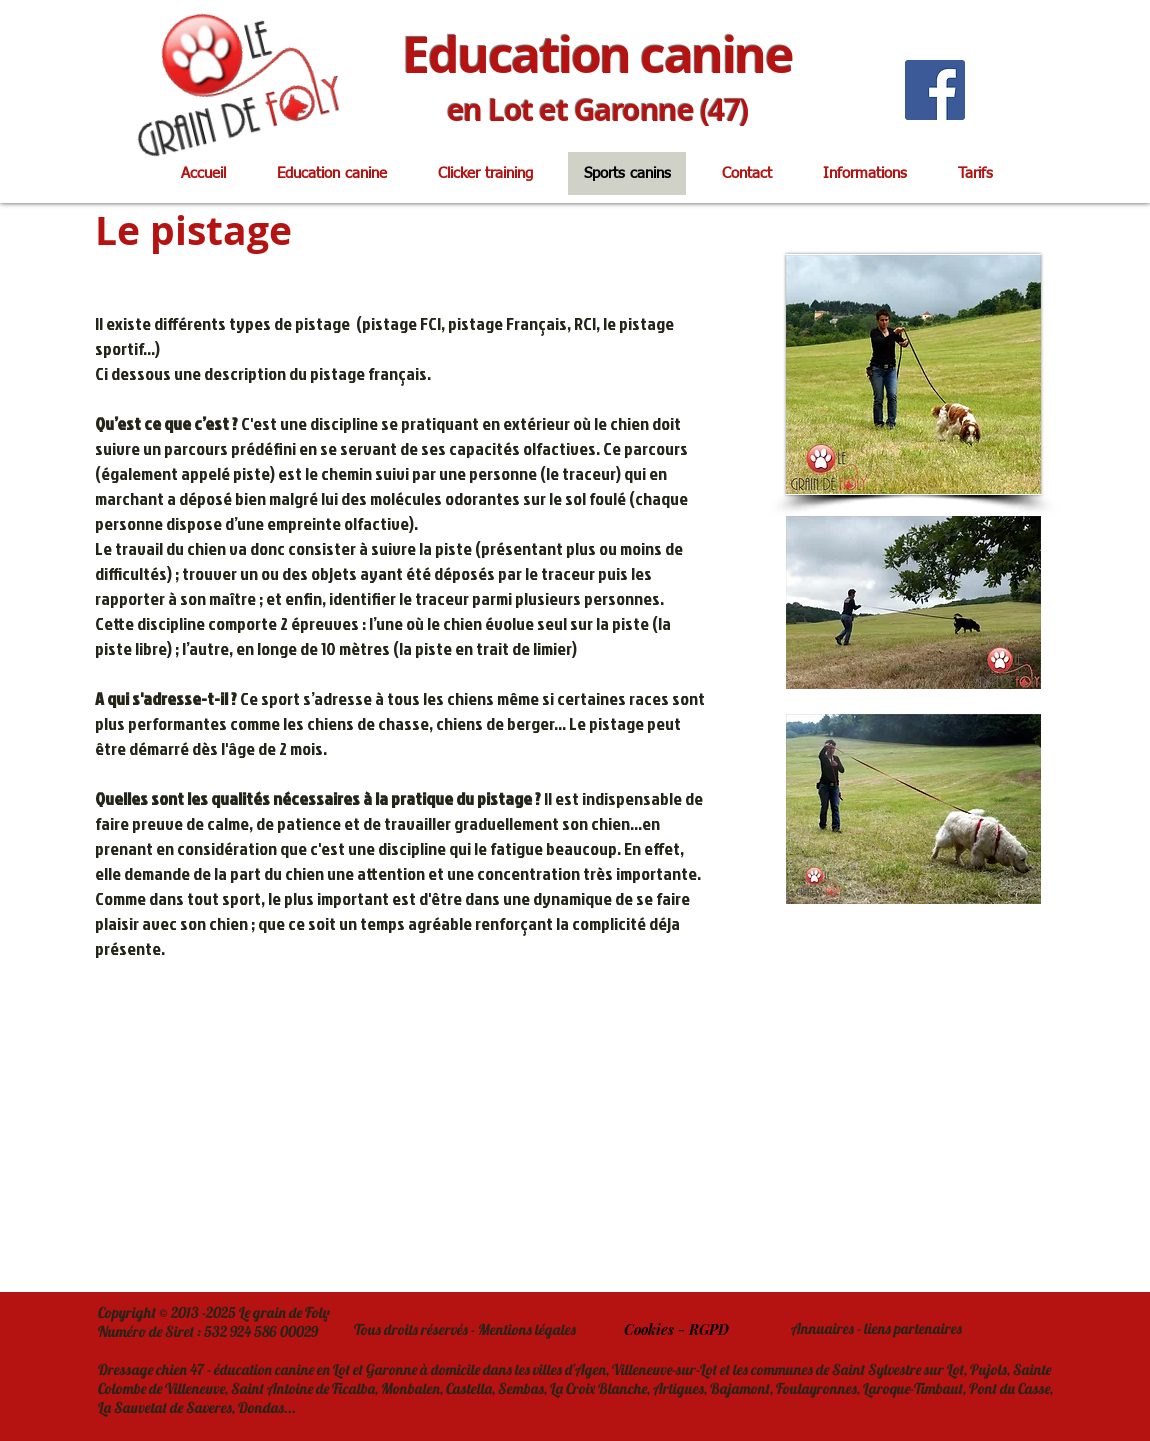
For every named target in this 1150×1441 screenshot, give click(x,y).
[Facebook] (935, 90)
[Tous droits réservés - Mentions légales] (465, 1329)
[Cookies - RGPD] (676, 1329)
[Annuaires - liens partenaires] (876, 1328)
